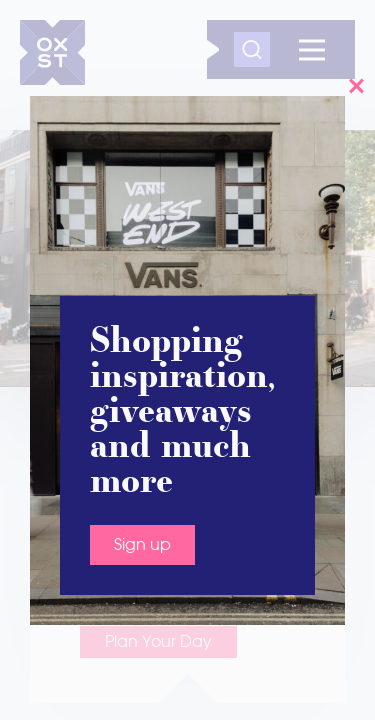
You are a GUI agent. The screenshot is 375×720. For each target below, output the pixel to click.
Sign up (142, 545)
